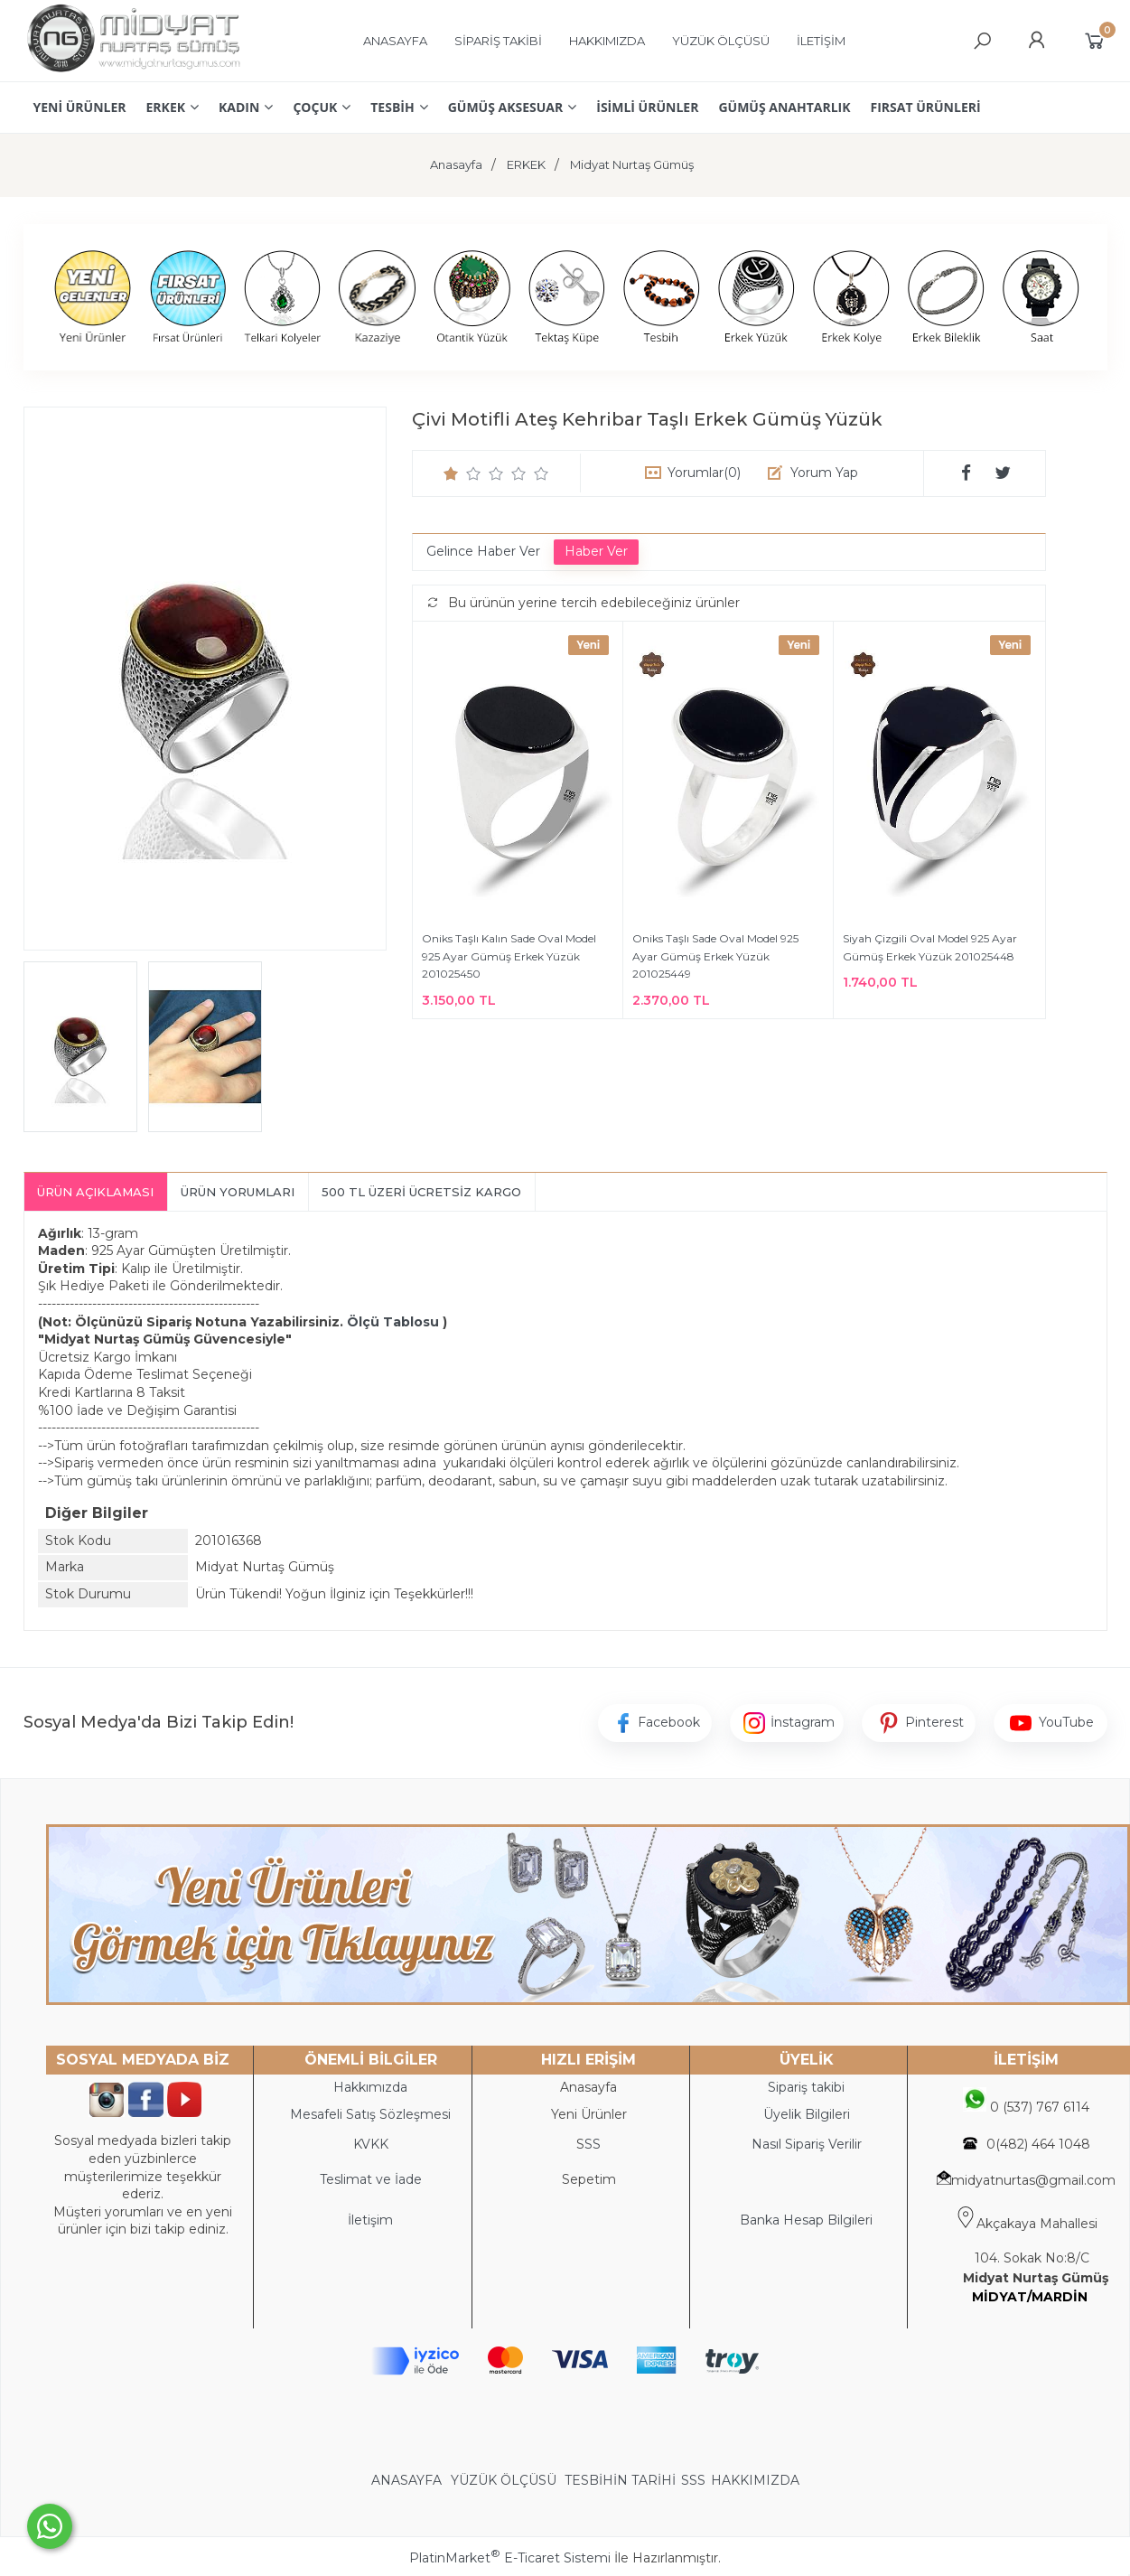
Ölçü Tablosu (393, 1322)
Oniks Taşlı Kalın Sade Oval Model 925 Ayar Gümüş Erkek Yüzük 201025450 (509, 956)
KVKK (370, 2144)
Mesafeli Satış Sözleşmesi (370, 2114)
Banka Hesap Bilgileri (806, 2220)
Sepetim (589, 2179)
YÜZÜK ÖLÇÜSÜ (503, 2480)
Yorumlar (704, 472)
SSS (693, 2480)
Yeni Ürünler (589, 2114)
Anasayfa (588, 2087)
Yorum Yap (824, 472)
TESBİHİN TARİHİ (620, 2480)
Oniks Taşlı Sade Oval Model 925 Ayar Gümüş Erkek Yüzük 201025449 (715, 956)
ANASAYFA (408, 2480)
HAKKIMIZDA (755, 2480)
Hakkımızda (370, 2087)
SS (592, 2144)
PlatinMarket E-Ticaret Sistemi (510, 2558)
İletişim (370, 2220)
